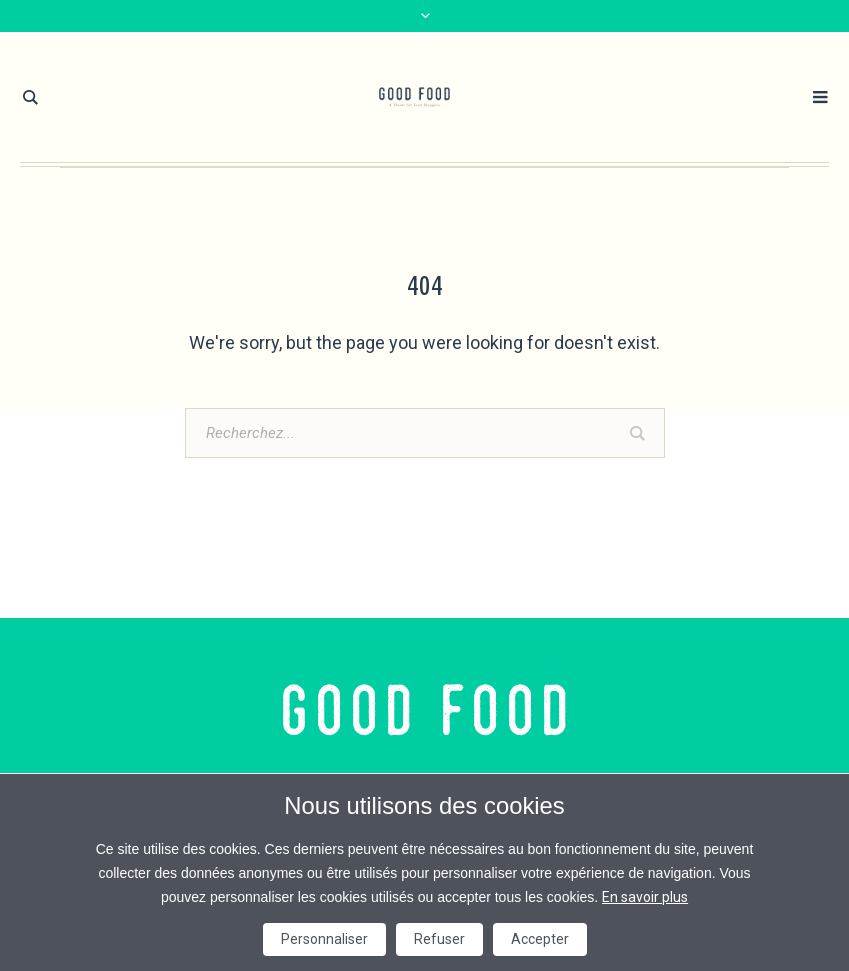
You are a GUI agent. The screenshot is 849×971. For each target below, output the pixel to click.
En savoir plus (645, 897)
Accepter (540, 939)
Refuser (439, 939)
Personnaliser (324, 939)
